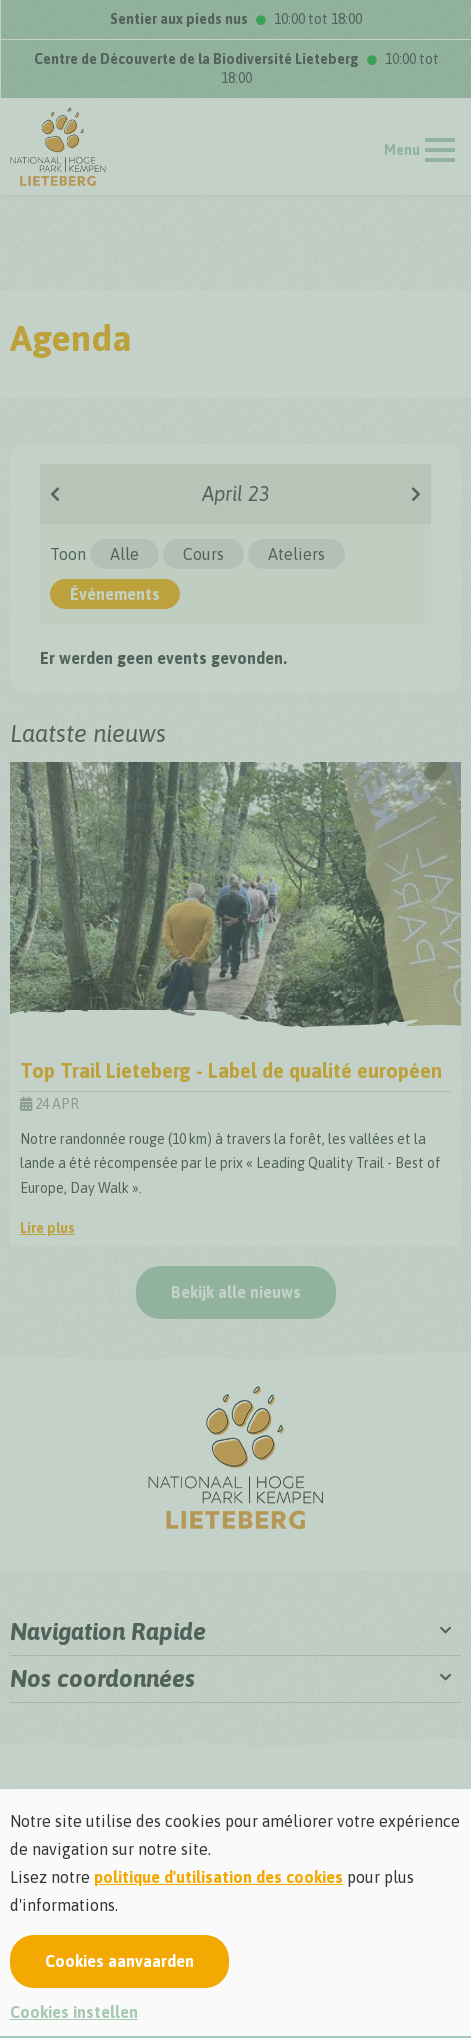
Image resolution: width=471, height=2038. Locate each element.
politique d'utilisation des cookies (218, 1877)
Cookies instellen (74, 2012)
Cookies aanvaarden (119, 1961)
